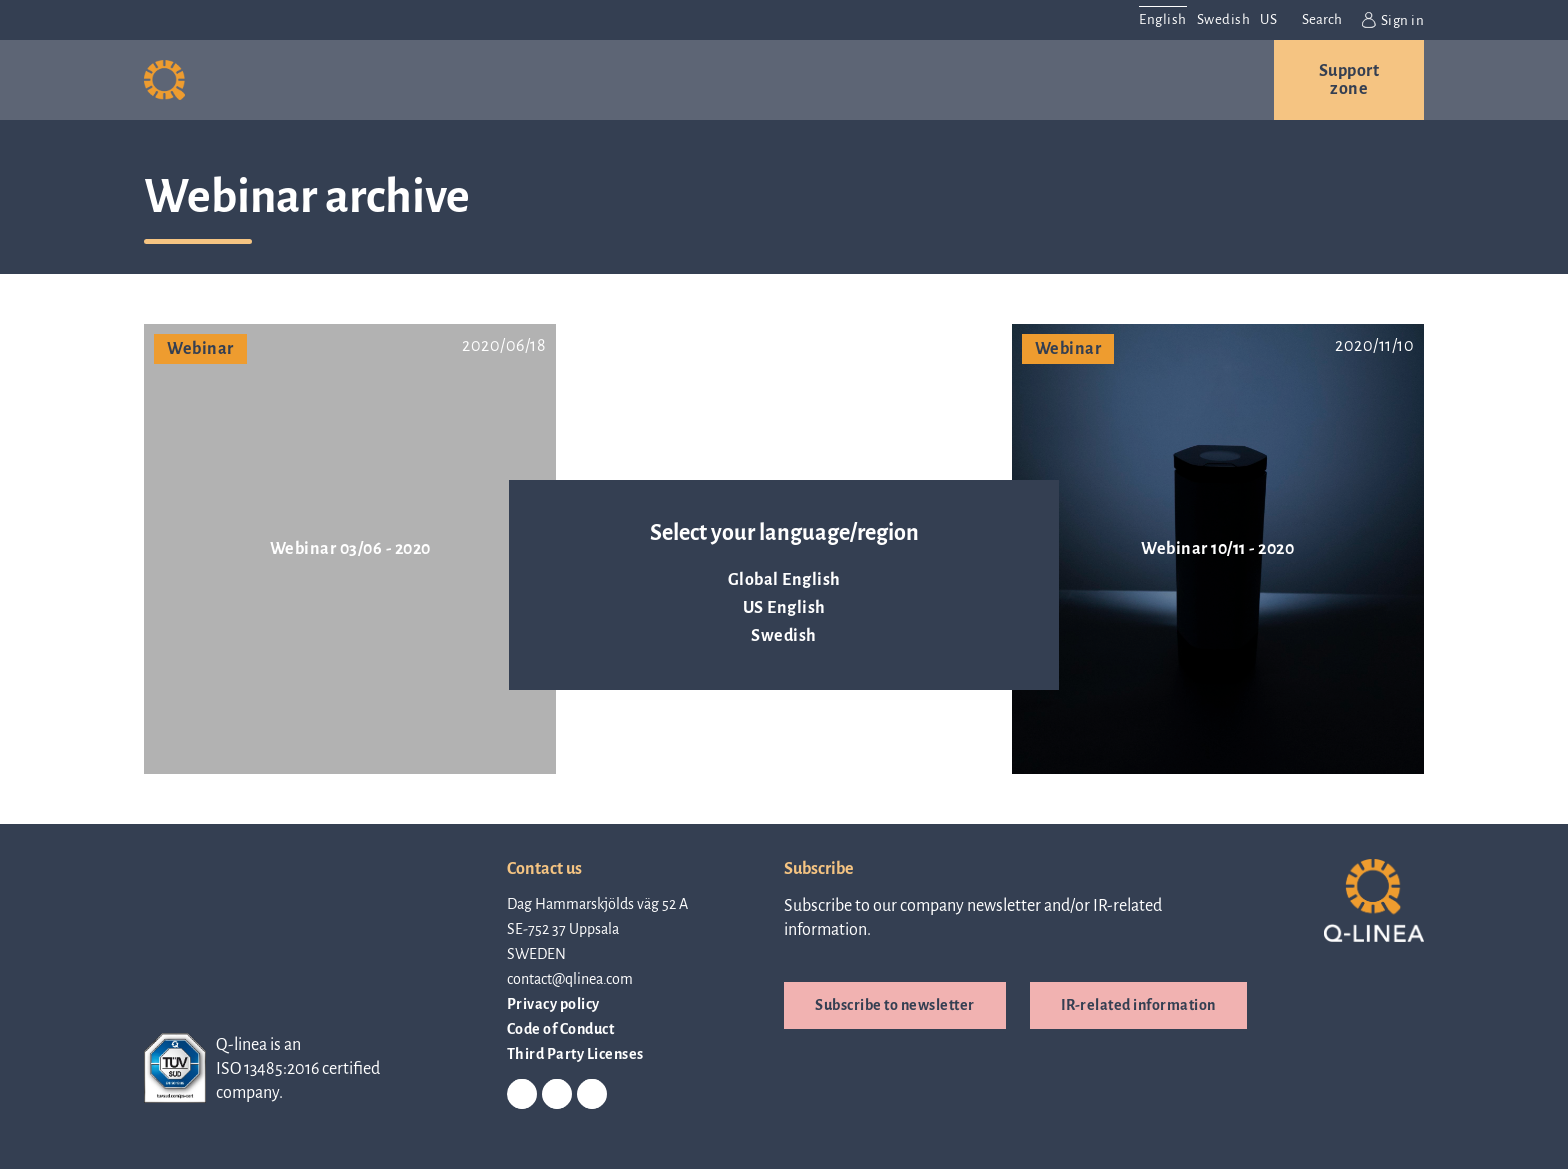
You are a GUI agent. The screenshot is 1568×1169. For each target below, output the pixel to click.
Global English (784, 580)
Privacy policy (553, 1004)
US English (784, 608)
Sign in (1393, 20)
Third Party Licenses (575, 1054)
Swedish (784, 636)
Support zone (1349, 80)
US (1268, 19)
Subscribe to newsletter (895, 1005)
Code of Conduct (561, 1029)
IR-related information (1138, 1005)
